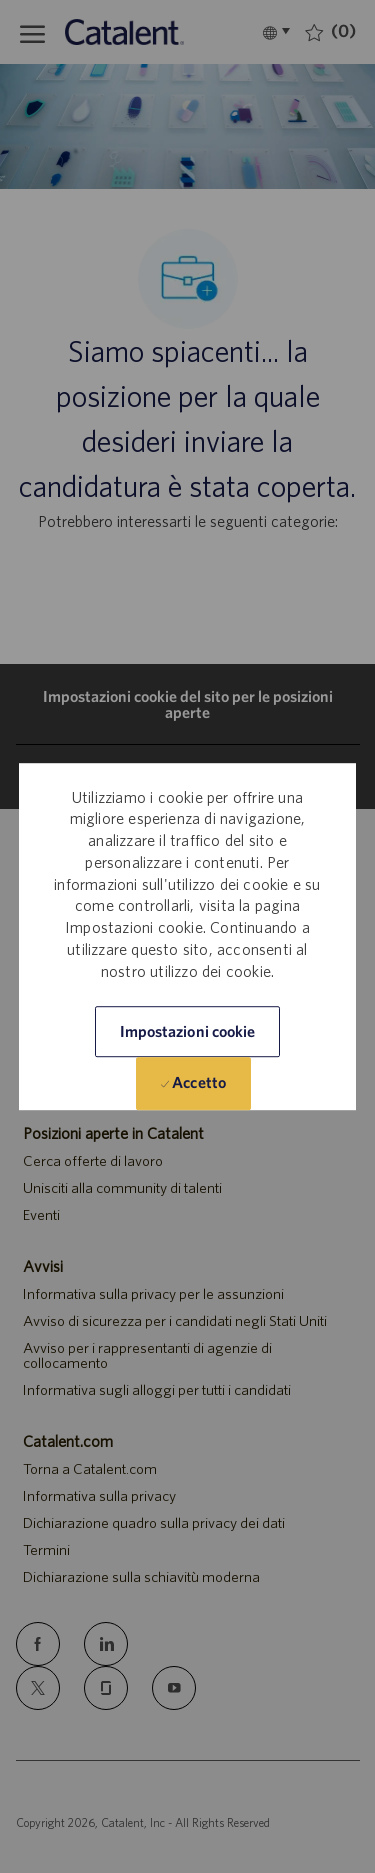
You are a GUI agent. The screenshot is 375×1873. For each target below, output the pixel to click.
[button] (188, 1031)
